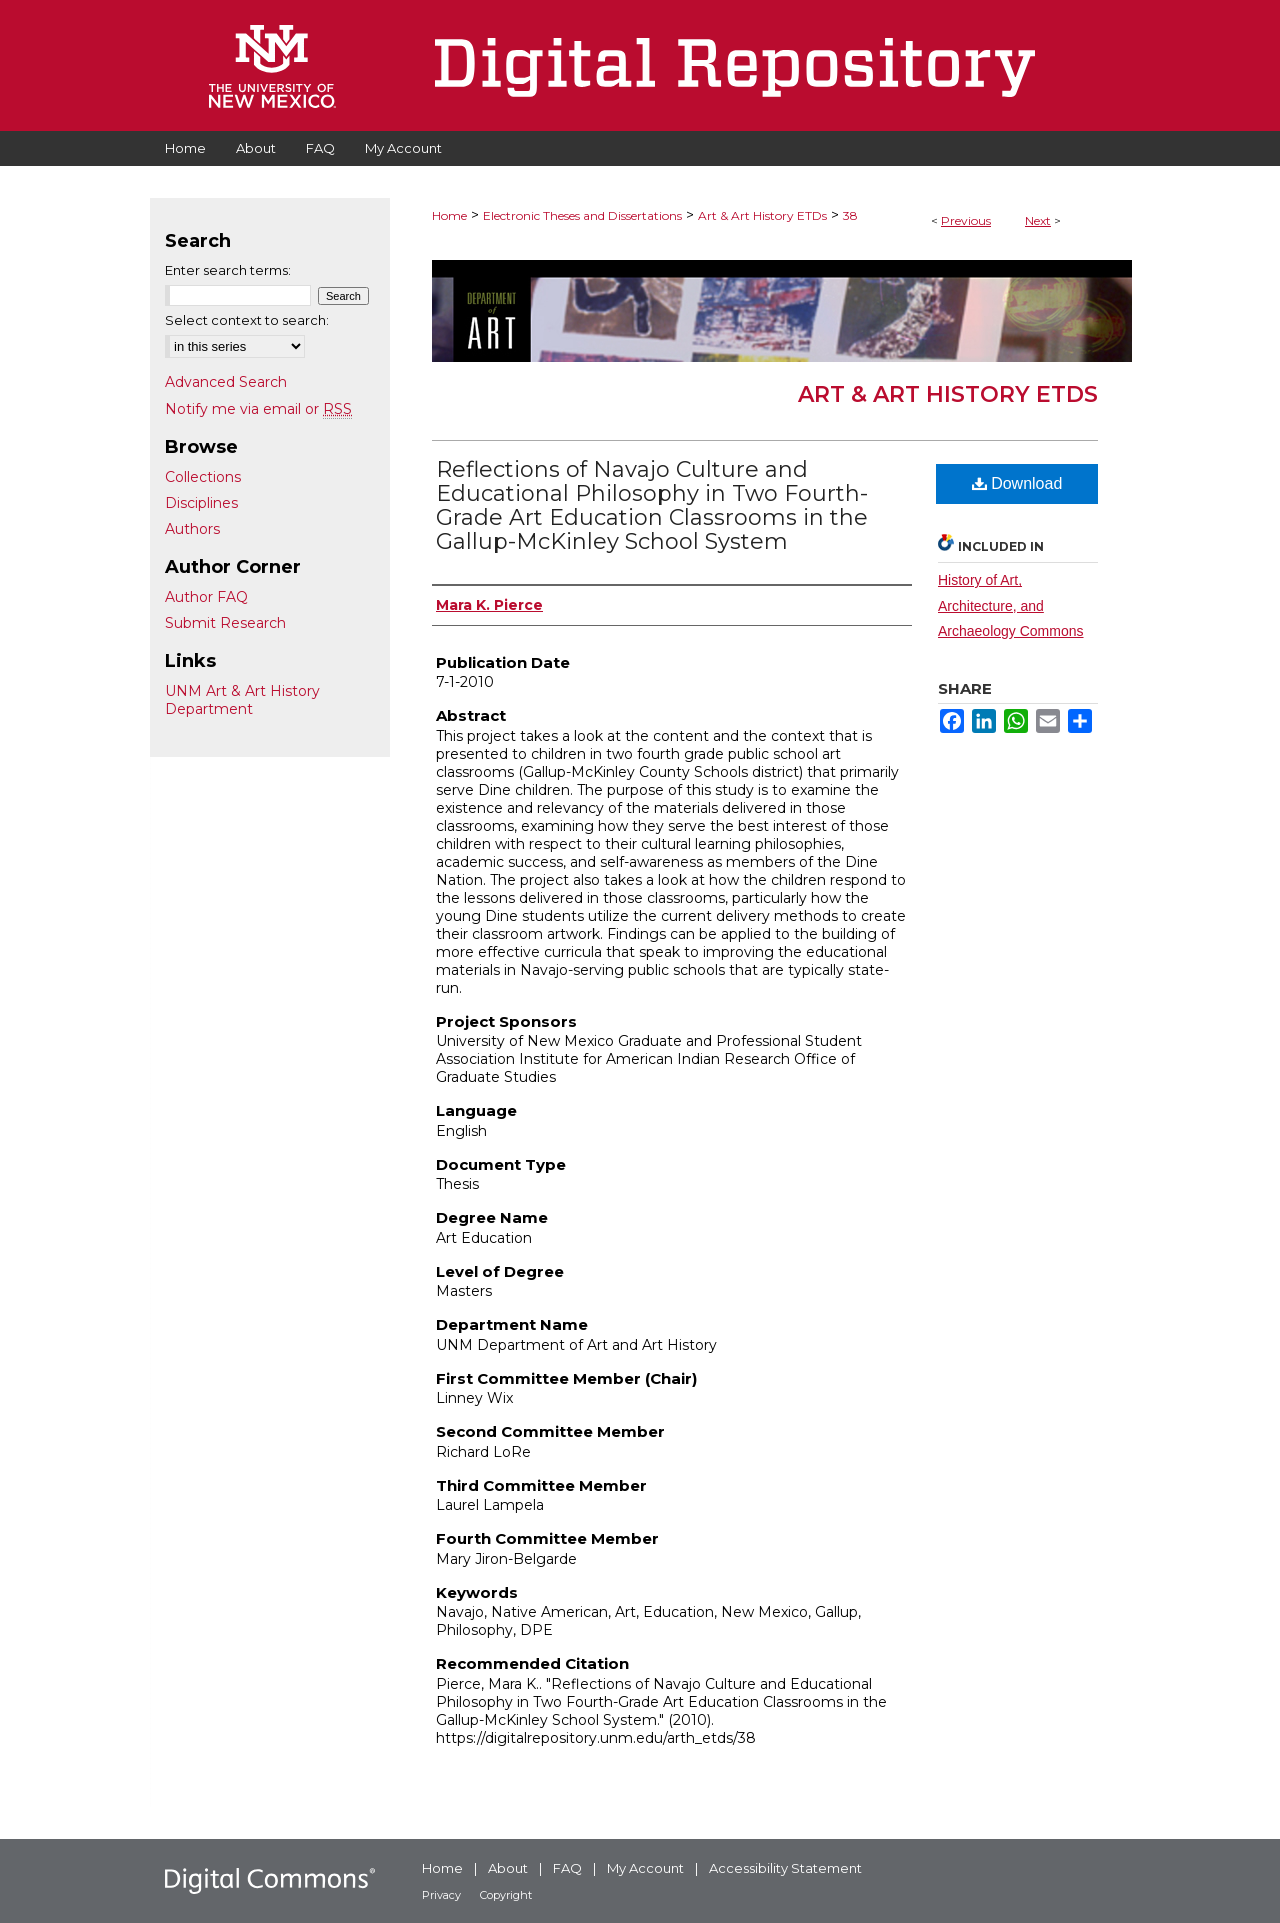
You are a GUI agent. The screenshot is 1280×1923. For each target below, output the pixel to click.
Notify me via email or (258, 409)
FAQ (567, 1868)
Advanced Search (226, 382)
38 (850, 215)
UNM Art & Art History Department (242, 700)
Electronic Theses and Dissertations (582, 215)
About (508, 1868)
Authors (192, 529)
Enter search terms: (228, 270)
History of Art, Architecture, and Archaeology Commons (1011, 605)
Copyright (506, 1895)
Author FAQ (206, 597)
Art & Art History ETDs (762, 215)
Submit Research (225, 623)
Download (1017, 483)
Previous (966, 220)
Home (449, 215)
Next (1038, 220)
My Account (645, 1868)
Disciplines (201, 503)
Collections (203, 477)
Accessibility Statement (785, 1868)
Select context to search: (247, 320)
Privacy (441, 1895)
